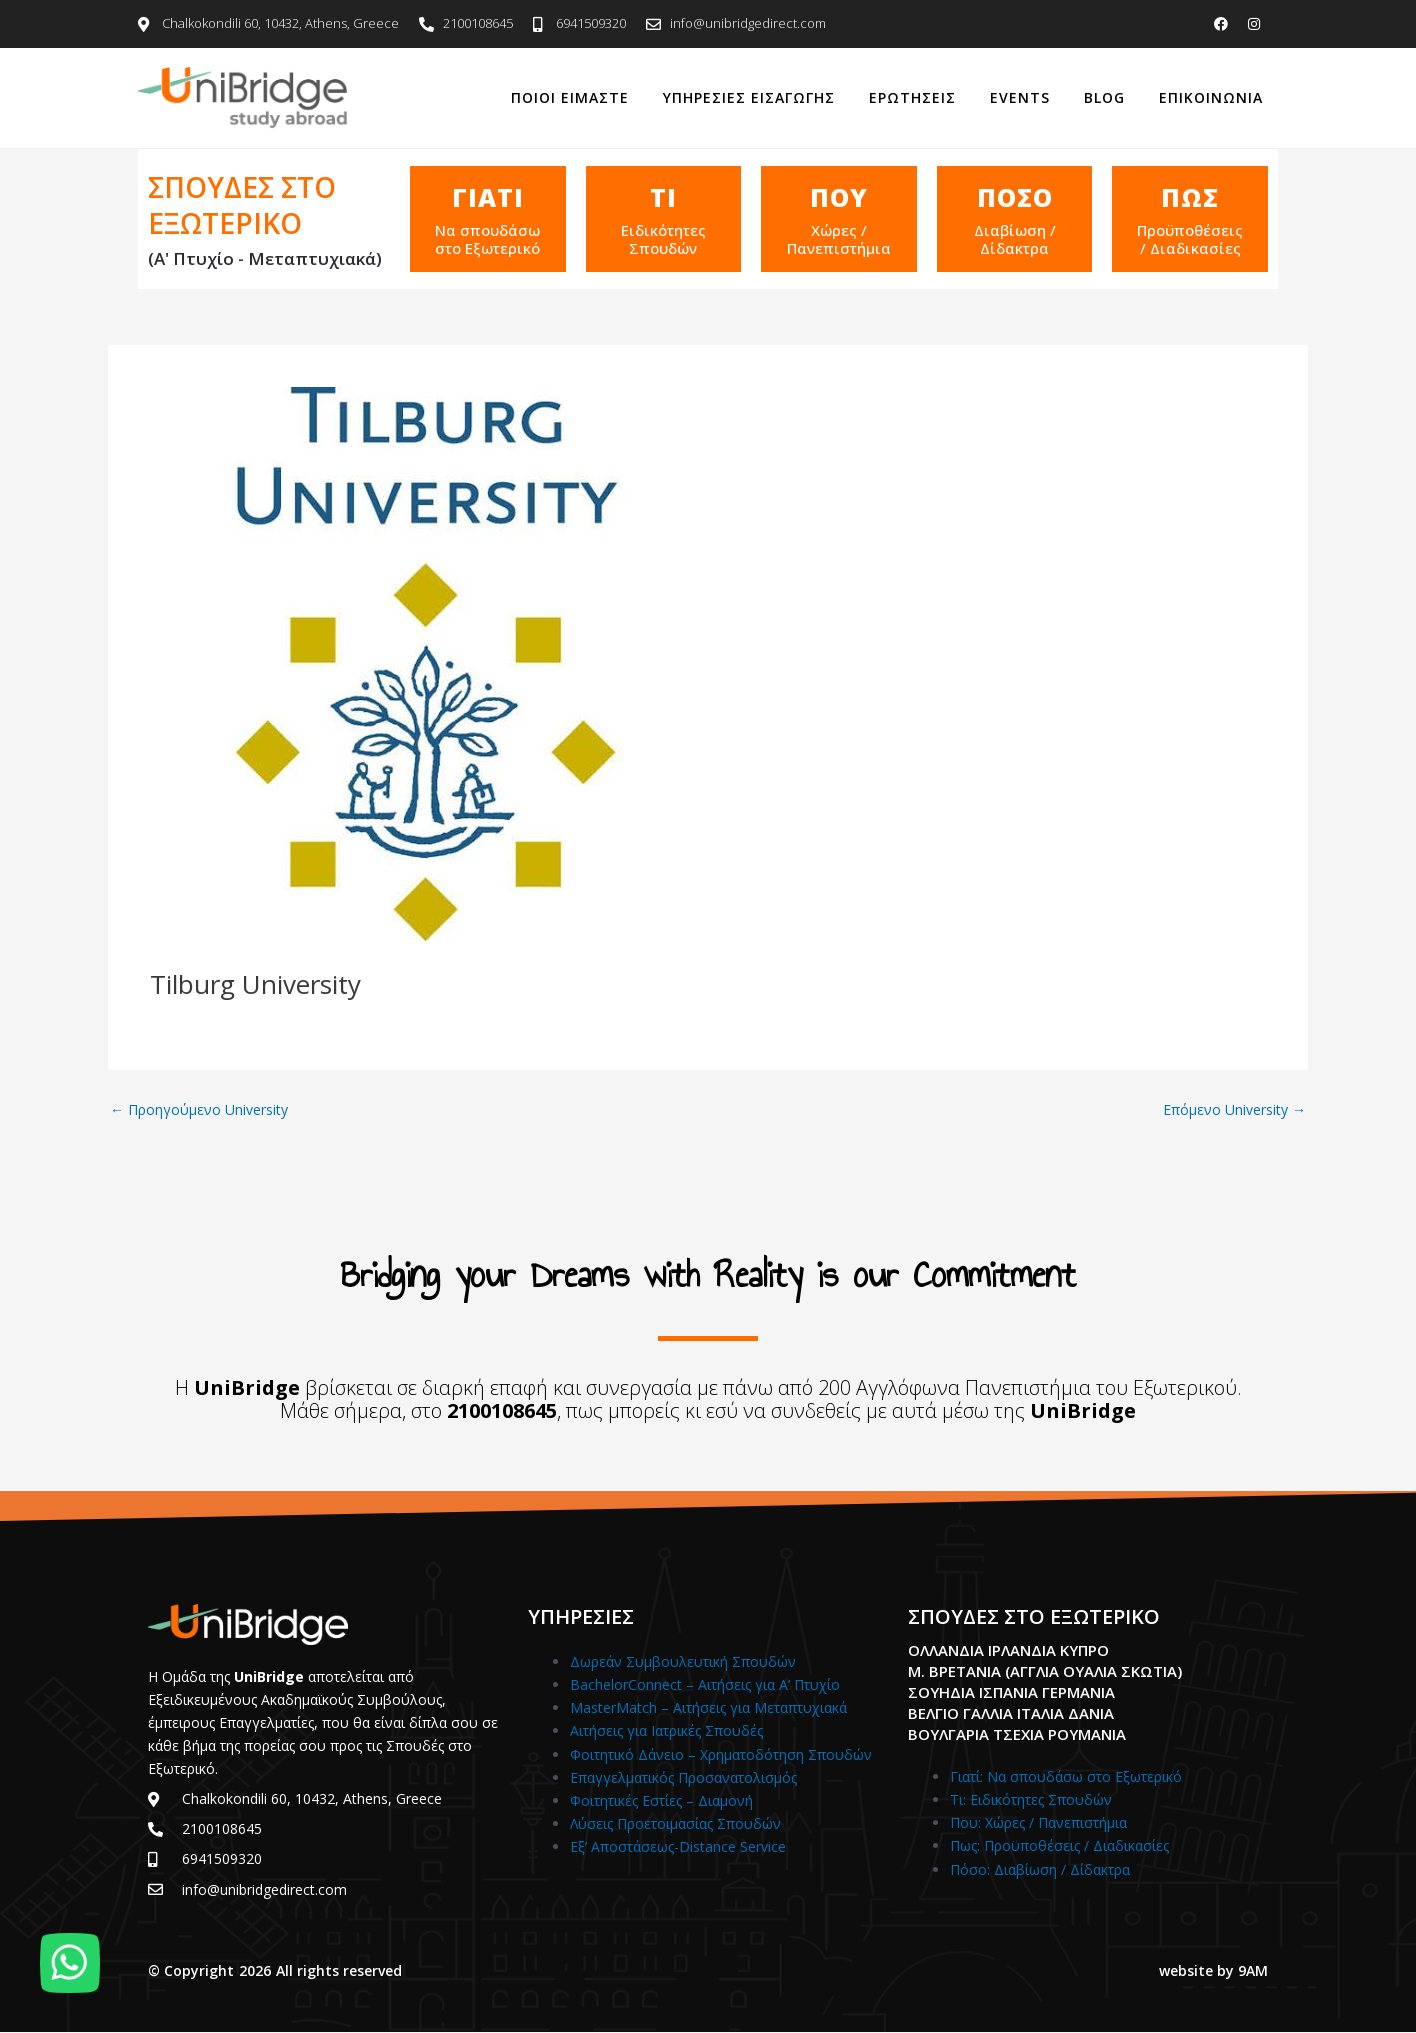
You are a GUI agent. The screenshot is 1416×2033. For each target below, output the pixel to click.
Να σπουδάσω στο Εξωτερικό (487, 239)
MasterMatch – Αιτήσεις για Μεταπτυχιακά (708, 1707)
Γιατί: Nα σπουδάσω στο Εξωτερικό (1066, 1776)
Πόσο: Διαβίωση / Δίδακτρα (1040, 1869)
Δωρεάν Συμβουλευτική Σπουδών (683, 1661)
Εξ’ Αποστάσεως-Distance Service (678, 1846)
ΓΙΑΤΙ (488, 197)
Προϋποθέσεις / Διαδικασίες (1190, 239)
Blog (1104, 97)
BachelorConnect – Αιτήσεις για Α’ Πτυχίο (705, 1684)
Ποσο (1015, 197)
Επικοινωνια (1211, 97)
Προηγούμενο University (199, 1110)
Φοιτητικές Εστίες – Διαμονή (661, 1800)
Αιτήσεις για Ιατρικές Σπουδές (666, 1730)
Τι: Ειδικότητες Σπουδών (1031, 1799)
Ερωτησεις (912, 97)
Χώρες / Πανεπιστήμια (839, 239)
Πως (1190, 197)
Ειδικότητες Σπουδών (663, 239)
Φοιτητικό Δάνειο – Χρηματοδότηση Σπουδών (721, 1754)
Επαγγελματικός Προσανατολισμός (683, 1777)
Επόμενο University (1234, 1110)
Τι (663, 197)
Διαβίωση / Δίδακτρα (1015, 239)
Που (839, 197)
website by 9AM (1213, 1970)
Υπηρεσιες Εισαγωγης (749, 97)
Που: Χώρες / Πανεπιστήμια (1038, 1822)
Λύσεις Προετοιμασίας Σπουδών (675, 1823)
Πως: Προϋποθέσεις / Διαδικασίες (1059, 1845)
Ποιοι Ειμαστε (570, 97)
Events (1020, 97)
